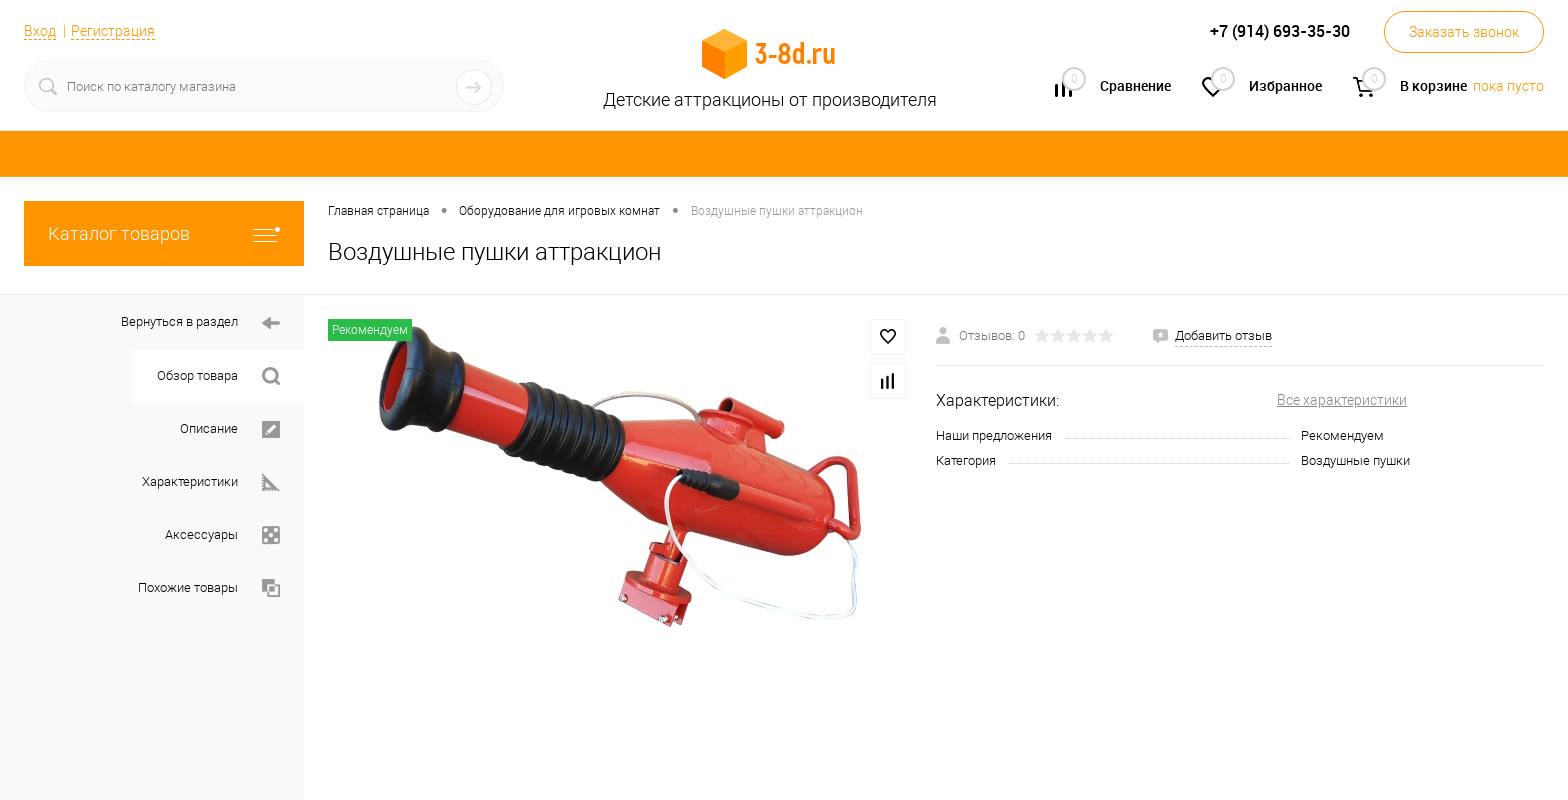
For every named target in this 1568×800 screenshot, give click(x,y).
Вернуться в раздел (200, 323)
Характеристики (211, 482)
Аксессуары (222, 535)
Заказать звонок (1464, 32)
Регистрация (113, 31)
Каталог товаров (164, 233)
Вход (40, 31)
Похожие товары (209, 588)
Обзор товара (218, 376)
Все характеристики (1342, 400)
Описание (230, 429)
